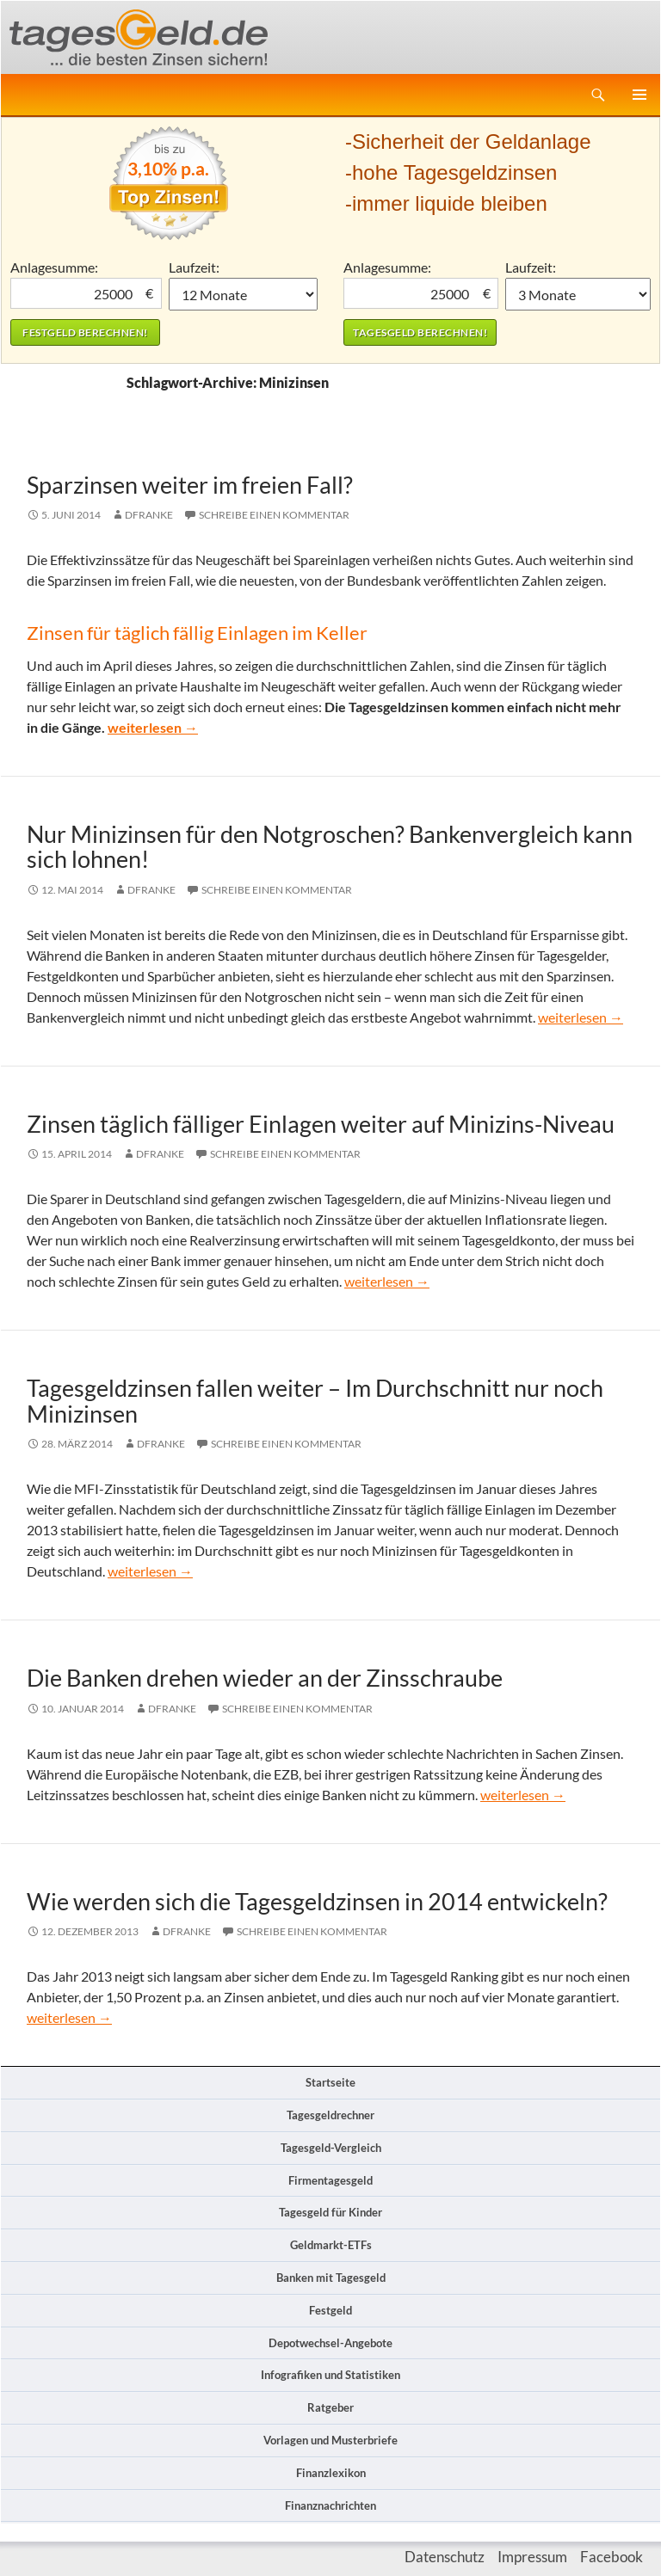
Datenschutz (445, 2557)
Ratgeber (330, 2407)
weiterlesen (153, 727)
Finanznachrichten (330, 2505)
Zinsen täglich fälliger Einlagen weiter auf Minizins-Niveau (321, 1124)
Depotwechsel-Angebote (330, 2343)
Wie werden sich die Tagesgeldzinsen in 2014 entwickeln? (317, 1901)
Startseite (330, 2082)
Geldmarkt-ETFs (331, 2245)
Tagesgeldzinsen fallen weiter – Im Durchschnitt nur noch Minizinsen (315, 1400)
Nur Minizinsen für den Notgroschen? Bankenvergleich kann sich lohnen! (330, 846)
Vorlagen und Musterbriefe (330, 2440)
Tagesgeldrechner (330, 2115)
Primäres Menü (639, 94)
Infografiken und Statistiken (330, 2375)
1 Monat (243, 294)
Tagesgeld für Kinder (330, 2212)
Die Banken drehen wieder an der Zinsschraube (265, 1677)
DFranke (149, 514)
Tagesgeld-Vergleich (331, 2148)
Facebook (611, 2557)
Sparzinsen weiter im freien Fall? (190, 484)
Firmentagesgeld (330, 2180)
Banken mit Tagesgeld (331, 2277)
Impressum (532, 2557)
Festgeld (330, 2310)
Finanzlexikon (331, 2473)
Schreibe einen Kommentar (274, 514)
